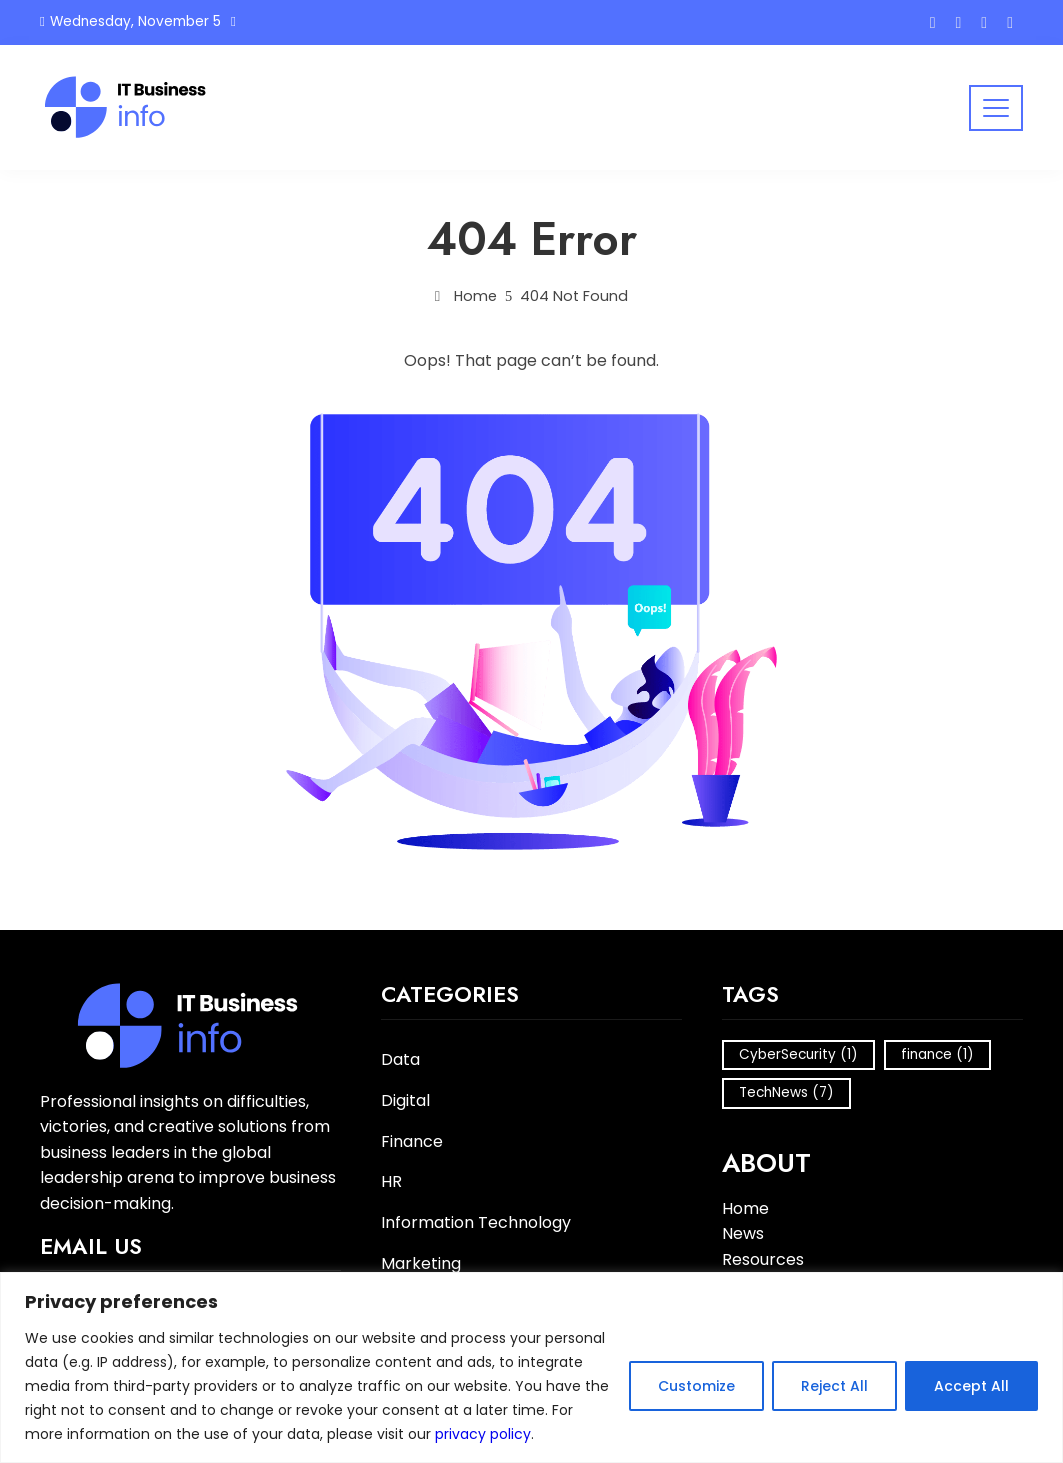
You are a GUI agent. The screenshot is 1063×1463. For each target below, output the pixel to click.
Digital (405, 1101)
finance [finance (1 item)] (937, 1054)
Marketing (421, 1264)
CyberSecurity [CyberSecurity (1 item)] (798, 1054)
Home (745, 1208)
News (743, 1233)
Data (400, 1060)
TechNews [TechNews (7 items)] (786, 1092)
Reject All (834, 1386)
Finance (412, 1142)
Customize (696, 1386)
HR (391, 1182)
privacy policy (483, 1434)
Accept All (971, 1386)
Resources (763, 1259)
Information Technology (476, 1223)
